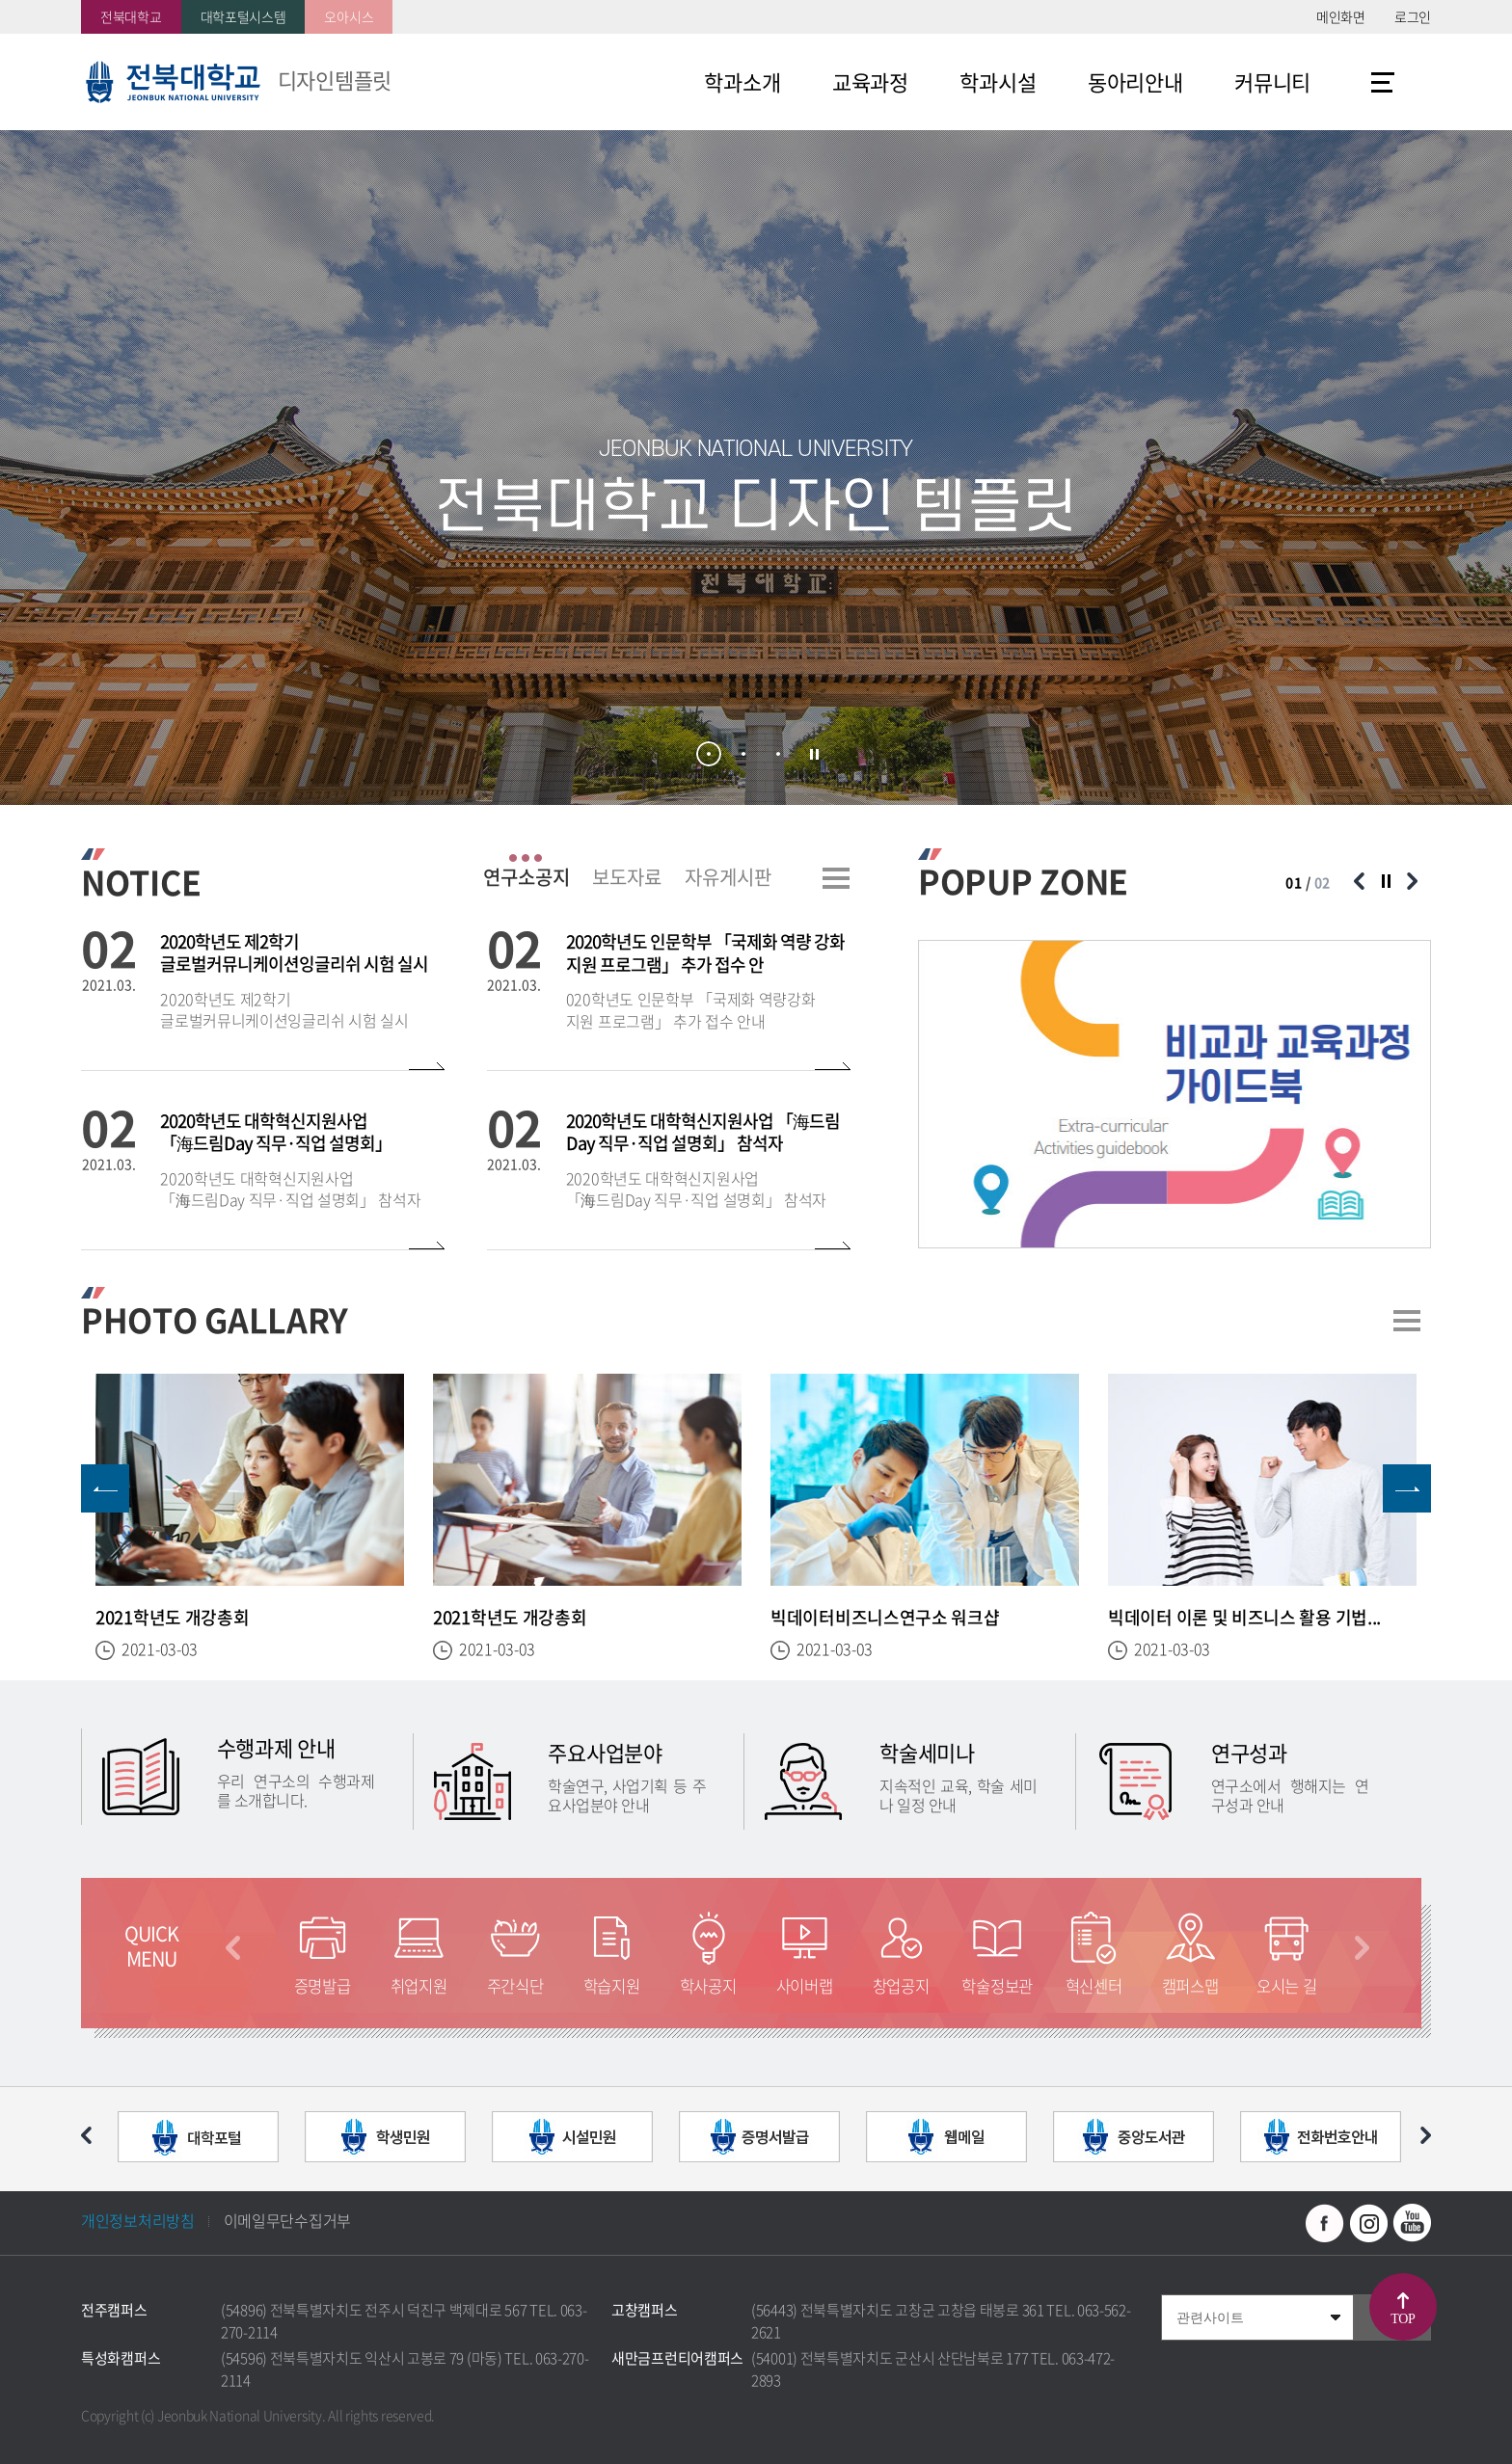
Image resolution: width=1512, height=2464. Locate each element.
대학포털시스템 (243, 16)
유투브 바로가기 (1411, 2223)
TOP (1402, 2319)
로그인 (1412, 16)
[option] (1174, 1094)
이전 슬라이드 (1358, 881)
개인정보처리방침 (138, 2220)
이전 (233, 1948)
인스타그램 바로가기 (1368, 2223)
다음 (1362, 1948)
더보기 (836, 878)
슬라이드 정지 (815, 755)
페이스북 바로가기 (1325, 2223)
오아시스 (348, 16)
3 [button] (778, 753)
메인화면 (1340, 16)
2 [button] (743, 753)
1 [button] (708, 753)
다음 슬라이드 (1411, 881)
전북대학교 (131, 16)
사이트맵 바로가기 (1383, 82)
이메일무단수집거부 (287, 2220)
